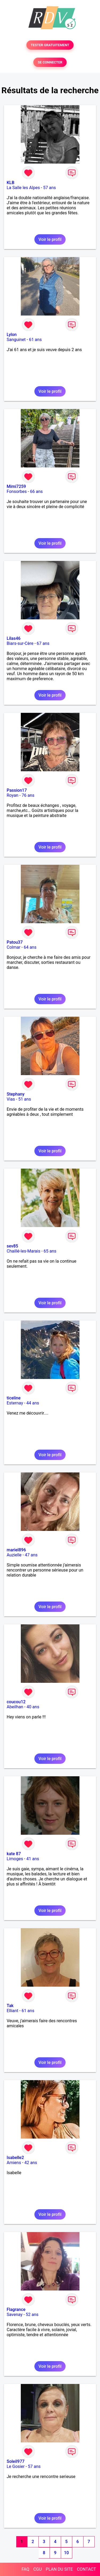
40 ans (32, 1706)
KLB (10, 182)
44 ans (32, 1403)
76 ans (28, 795)
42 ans (30, 2162)
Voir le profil (49, 239)
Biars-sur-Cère (20, 643)
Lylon (12, 334)
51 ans (24, 1099)
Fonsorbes (17, 491)
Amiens (14, 2162)
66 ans (36, 491)
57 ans (49, 187)
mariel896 (16, 1549)
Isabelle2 (15, 2157)
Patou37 (15, 942)
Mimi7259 (16, 486)
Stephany (16, 1094)
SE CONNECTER (50, 62)
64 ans (30, 947)
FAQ (25, 2569)
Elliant (12, 2010)
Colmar (14, 947)
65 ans (50, 1251)
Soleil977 (16, 2461)
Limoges (15, 1858)
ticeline (14, 1397)
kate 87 (14, 1853)
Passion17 (17, 790)
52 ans (32, 2314)
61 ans (35, 339)
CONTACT (86, 2569)
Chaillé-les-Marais (23, 1251)
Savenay (14, 2314)
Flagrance (16, 2309)
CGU (37, 2569)
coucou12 (16, 1701)
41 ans (32, 1858)
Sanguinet (16, 339)
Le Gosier (16, 2466)
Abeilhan (15, 1706)
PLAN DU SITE (59, 2569)
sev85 (12, 1246)
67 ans (43, 643)
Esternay (15, 1403)
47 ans (31, 1554)
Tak (10, 2005)
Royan (12, 795)
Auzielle (14, 1554)
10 (66, 2552)
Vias (11, 1099)
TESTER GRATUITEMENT (50, 45)
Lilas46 (14, 638)
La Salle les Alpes (23, 187)
